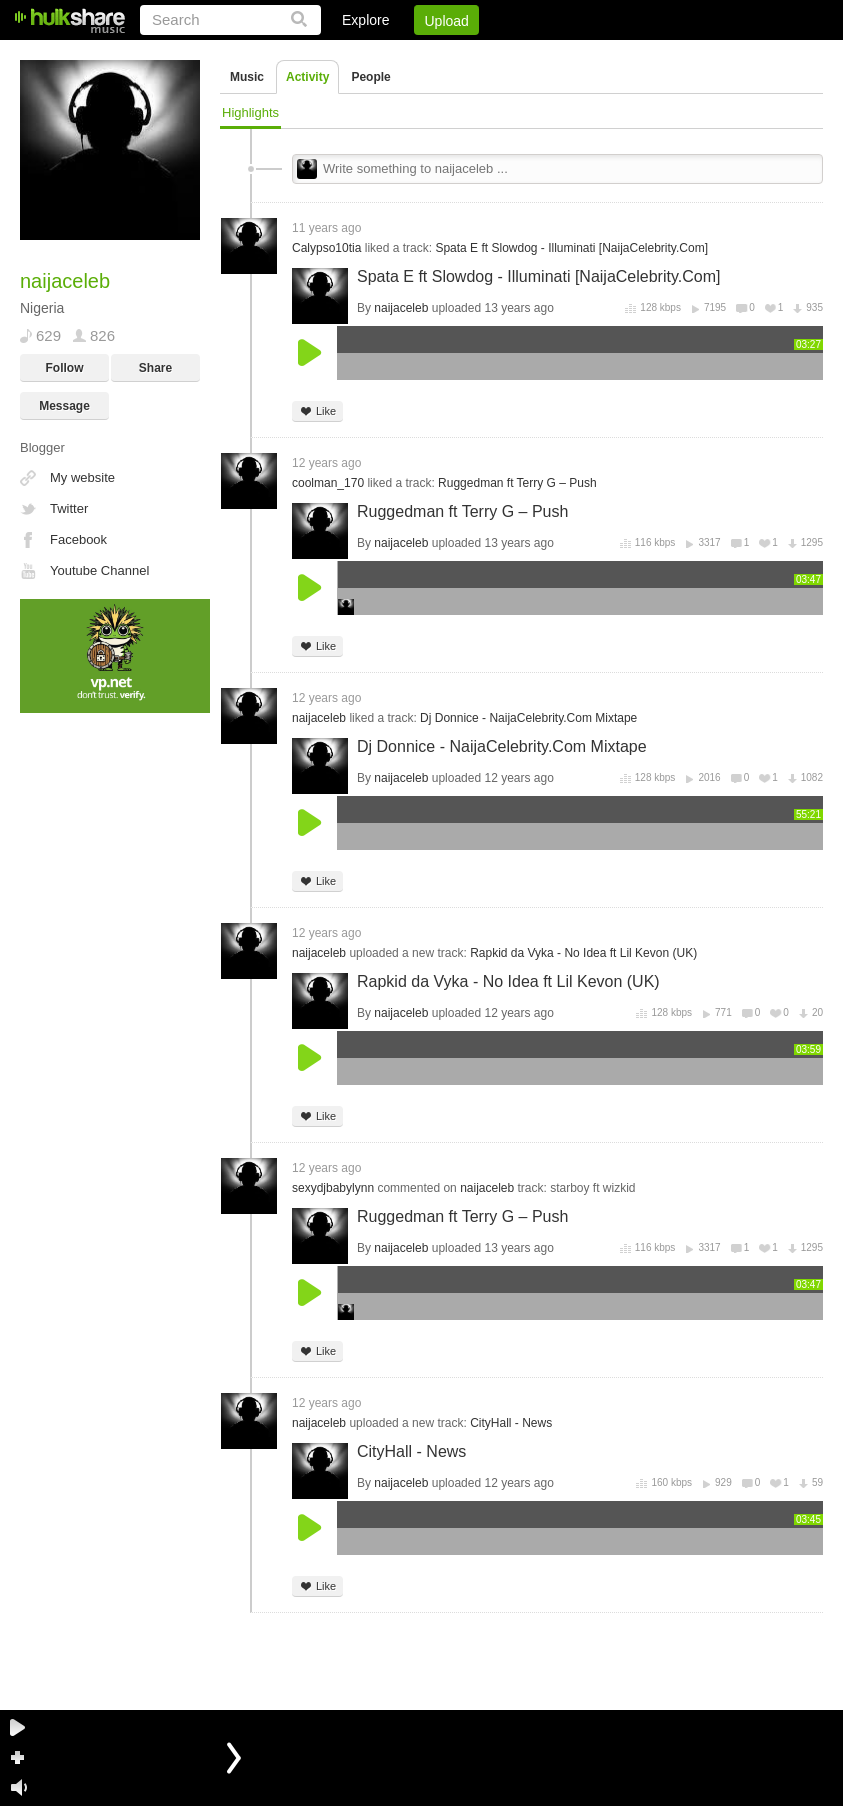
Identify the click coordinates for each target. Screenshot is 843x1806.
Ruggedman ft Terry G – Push (517, 483)
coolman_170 (328, 483)
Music (247, 77)
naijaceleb (401, 308)
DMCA (617, 55)
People (370, 77)
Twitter (69, 508)
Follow (65, 368)
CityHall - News (511, 1423)
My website (82, 477)
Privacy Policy (711, 55)
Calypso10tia (326, 248)
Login (410, 55)
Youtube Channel (99, 570)
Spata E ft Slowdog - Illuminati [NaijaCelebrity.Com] (571, 248)
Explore (365, 20)
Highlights (250, 112)
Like (317, 411)
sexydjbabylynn (333, 1188)
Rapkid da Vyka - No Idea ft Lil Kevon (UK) (583, 953)
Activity (307, 77)
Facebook (78, 539)
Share (155, 368)
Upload (446, 21)
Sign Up (482, 55)
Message (64, 406)
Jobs (552, 55)
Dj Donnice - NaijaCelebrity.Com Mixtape (528, 718)
